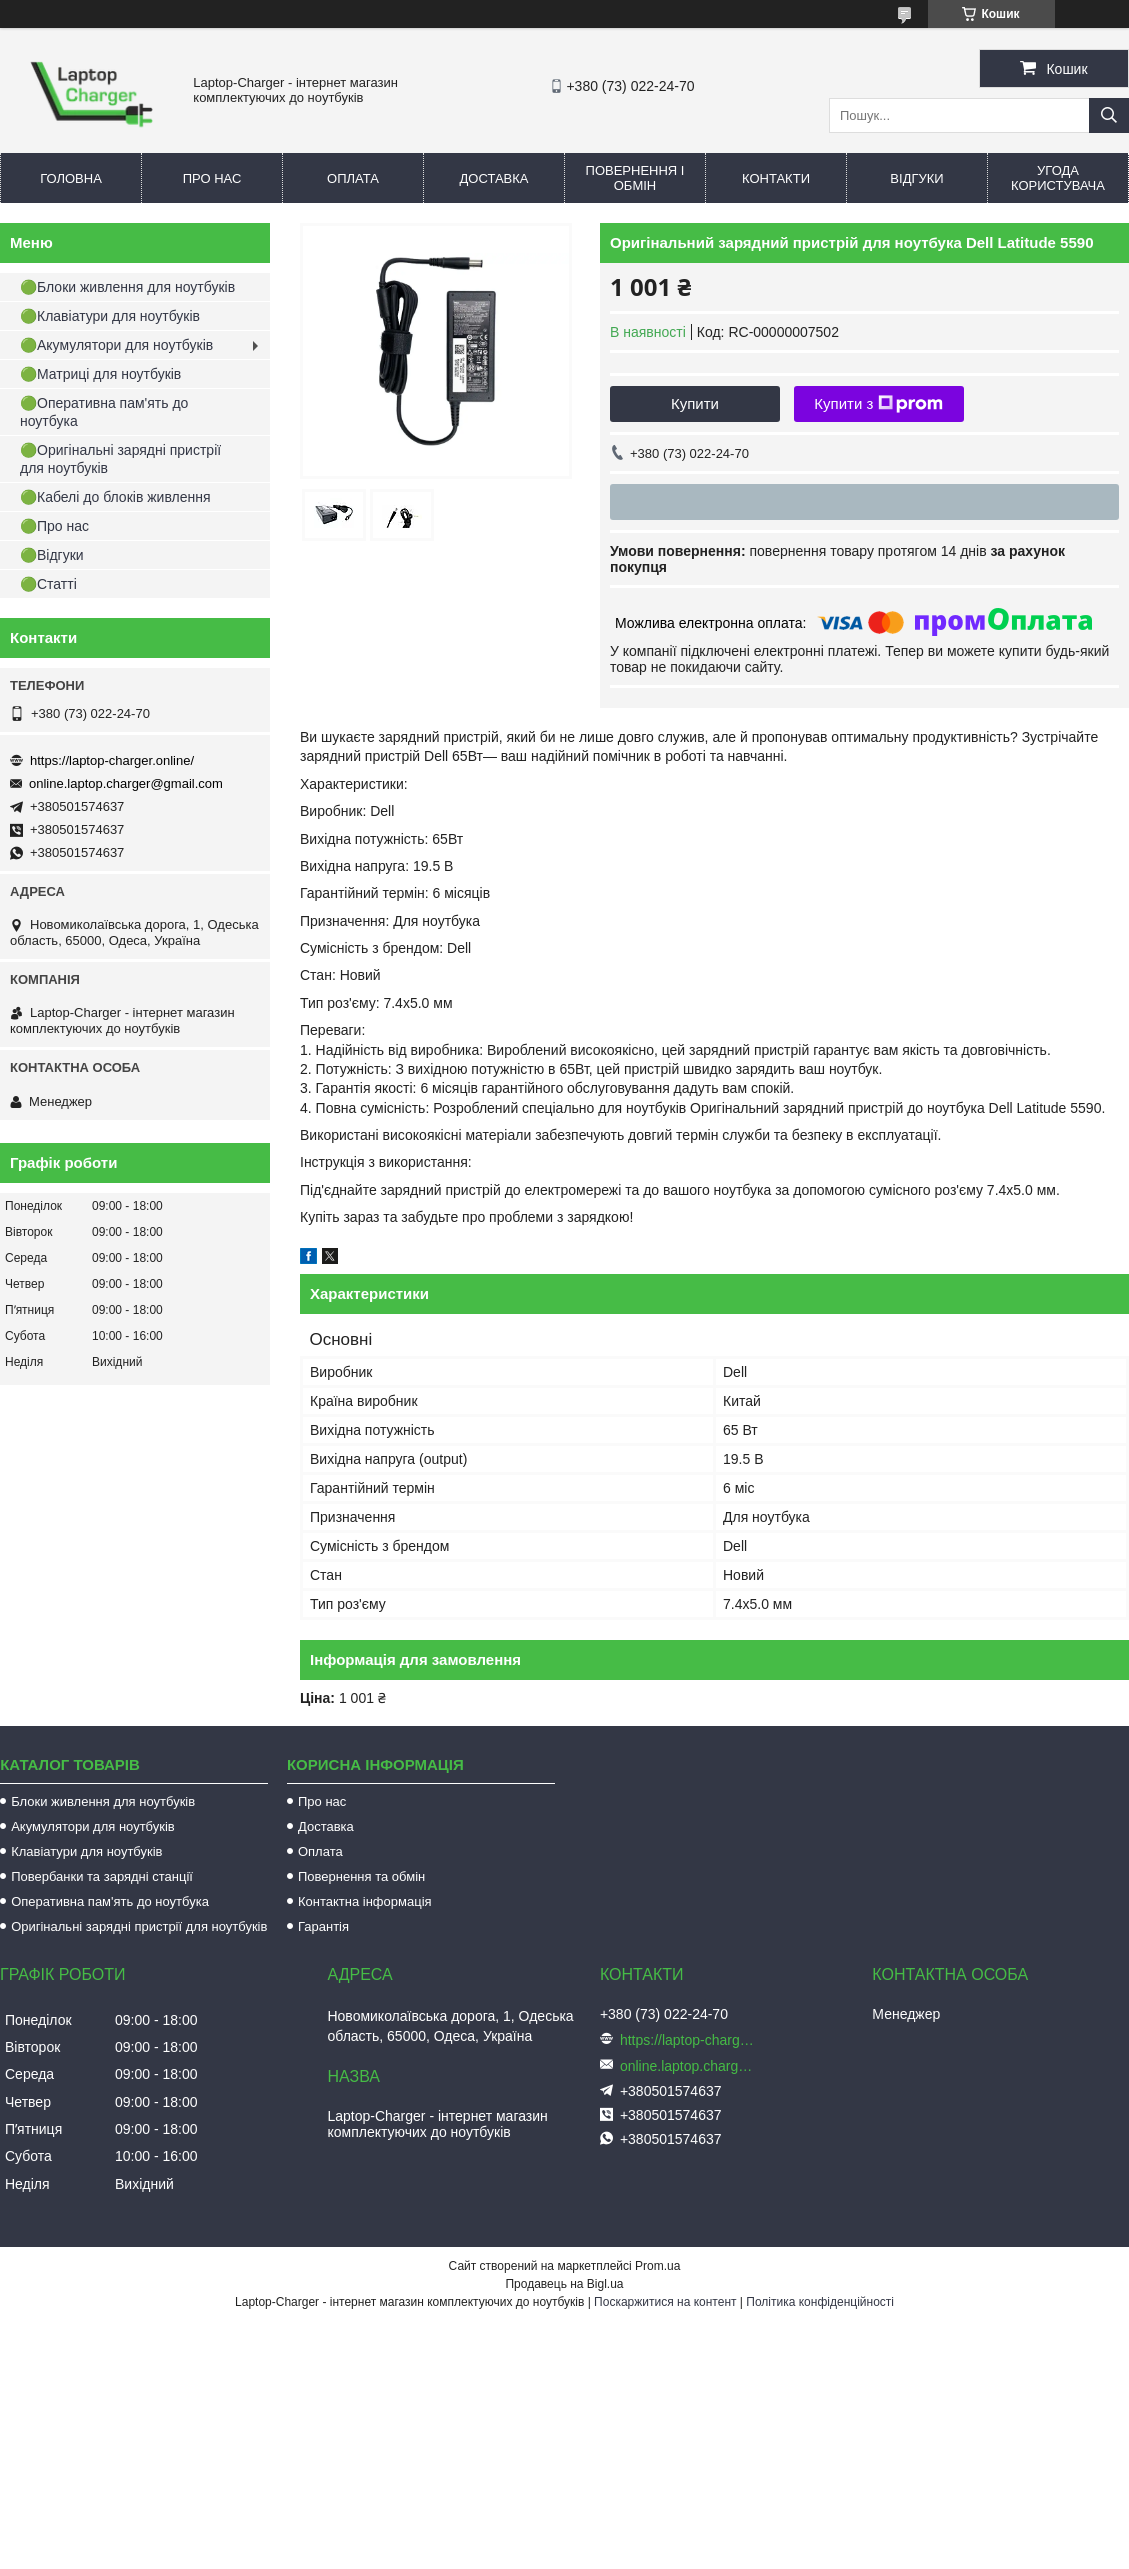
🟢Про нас (54, 526)
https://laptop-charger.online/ (112, 760)
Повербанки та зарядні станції (102, 1876)
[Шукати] (1109, 115)
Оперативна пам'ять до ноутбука (110, 1901)
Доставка (494, 178)
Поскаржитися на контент (665, 2302)
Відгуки (916, 178)
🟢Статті (48, 584)
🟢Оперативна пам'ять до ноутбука (104, 412)
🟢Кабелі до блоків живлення (115, 497)
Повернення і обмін (635, 178)
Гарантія (323, 1926)
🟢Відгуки (52, 555)
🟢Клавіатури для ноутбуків (110, 316)
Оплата (353, 178)
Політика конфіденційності (820, 2302)
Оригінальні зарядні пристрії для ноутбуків (139, 1926)
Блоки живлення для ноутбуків (103, 1801)
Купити (695, 403)
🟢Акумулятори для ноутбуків (116, 345)
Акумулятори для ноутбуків (93, 1826)
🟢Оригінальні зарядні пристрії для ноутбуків (120, 459)
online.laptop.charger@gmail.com (126, 783)
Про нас (212, 178)
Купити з (878, 404)
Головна (71, 178)
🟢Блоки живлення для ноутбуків (127, 287)
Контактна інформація (365, 1901)
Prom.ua (657, 2266)
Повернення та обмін (361, 1876)
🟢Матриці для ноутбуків (100, 374)
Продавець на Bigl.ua (564, 2284)
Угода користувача (1058, 178)
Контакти (776, 178)
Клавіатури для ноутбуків (86, 1851)
